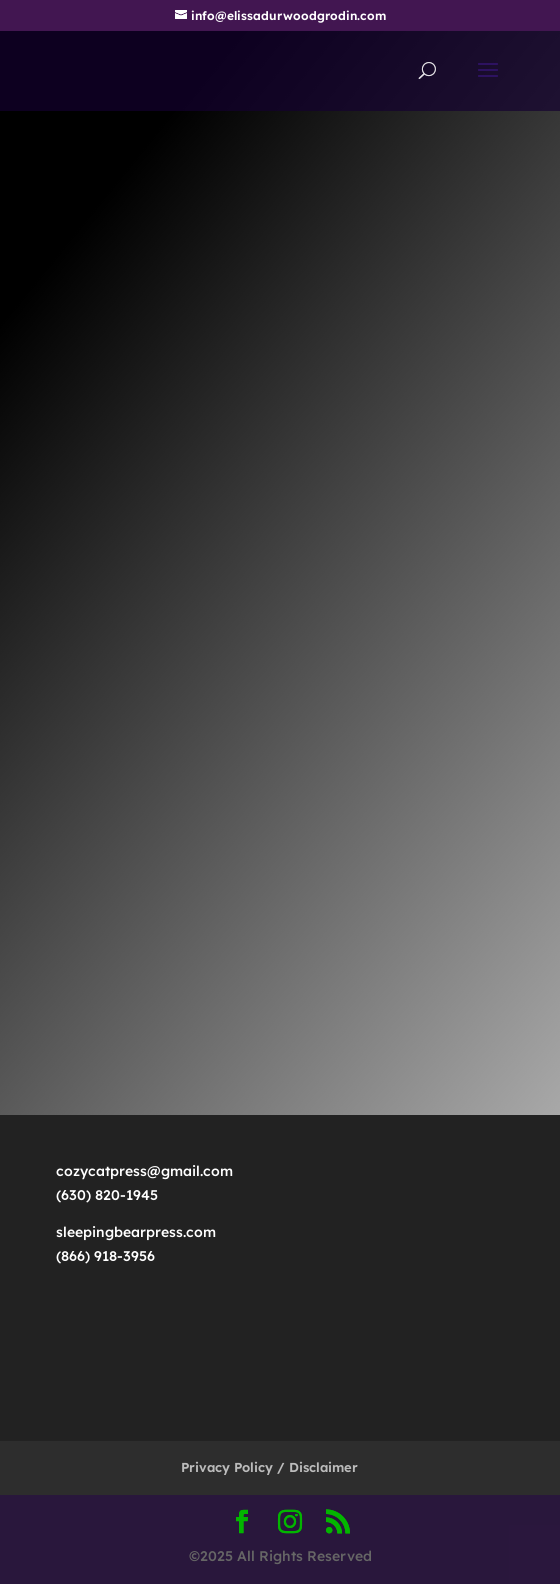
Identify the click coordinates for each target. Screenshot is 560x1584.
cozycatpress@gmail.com (150, 1171)
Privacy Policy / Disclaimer (269, 1467)
